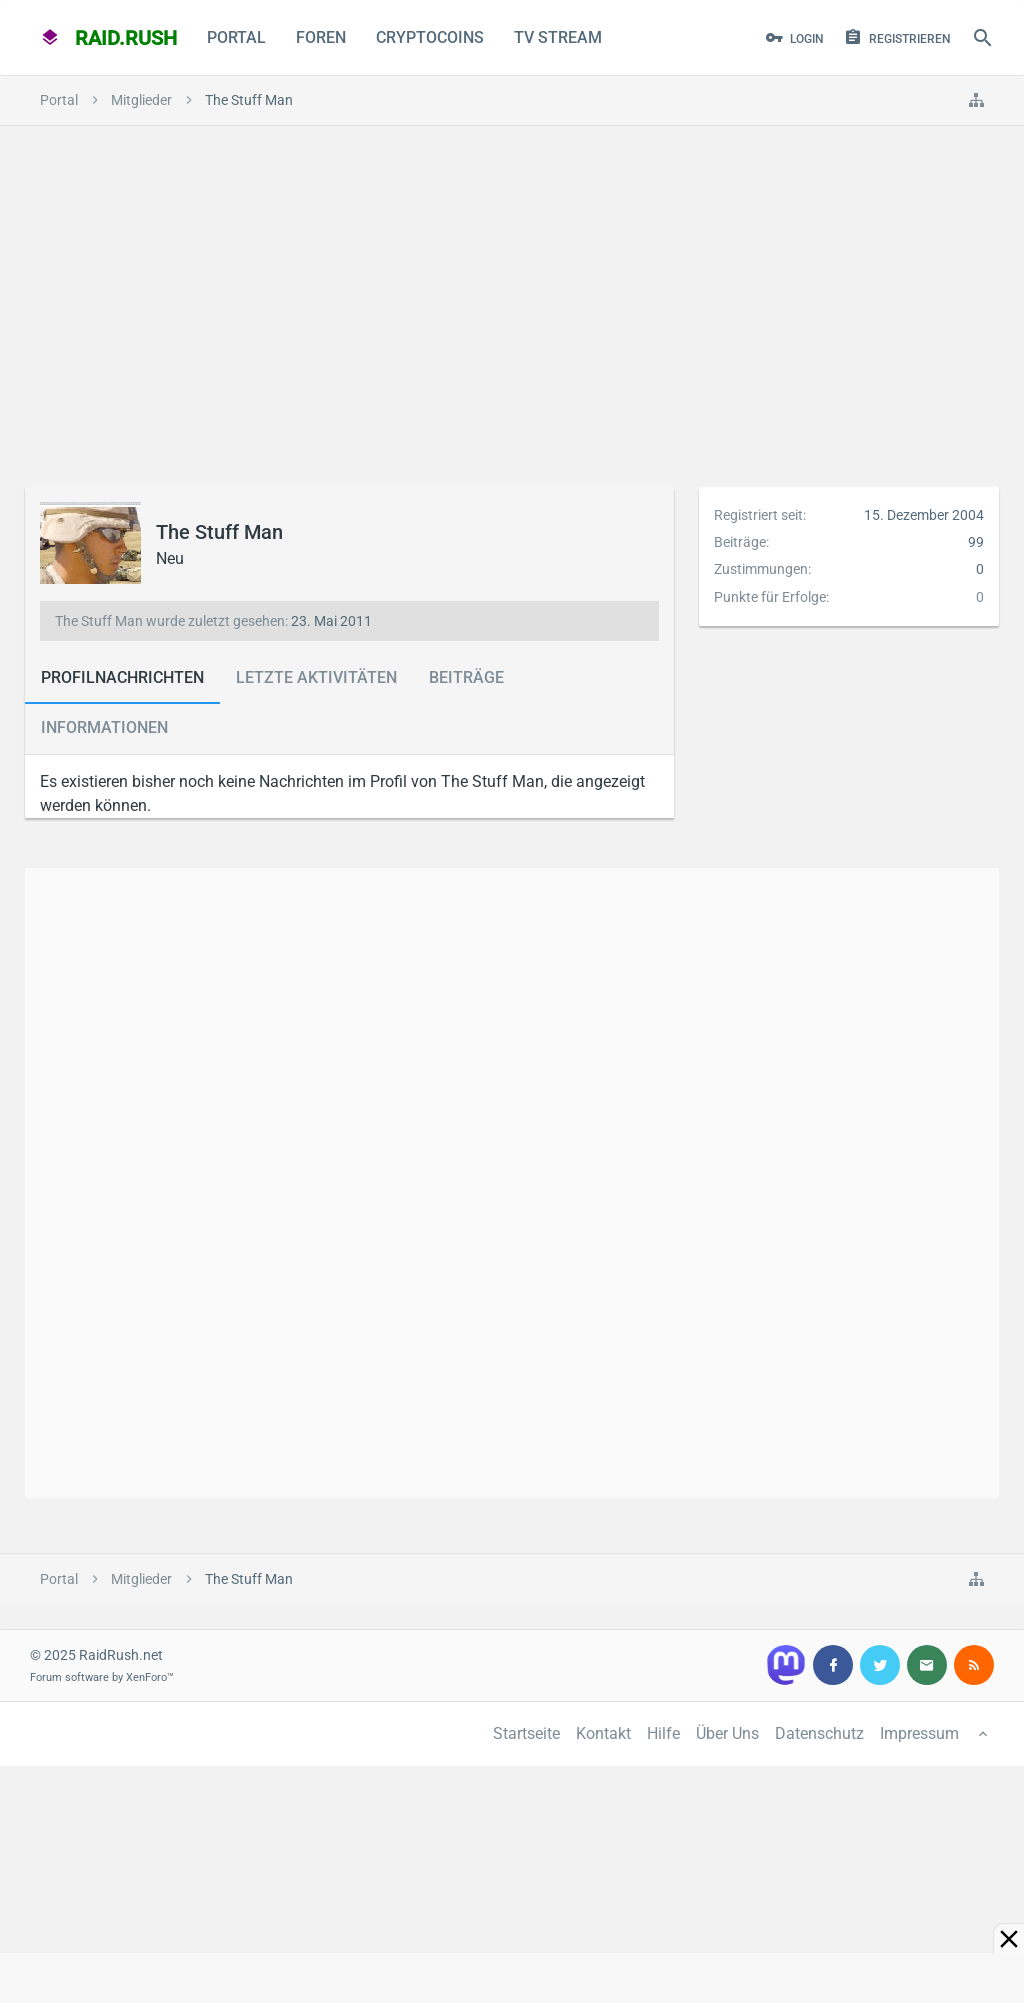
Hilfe (663, 1733)
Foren (321, 37)
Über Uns (727, 1733)
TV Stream (558, 37)
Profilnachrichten (122, 677)
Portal (236, 37)
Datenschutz (819, 1733)
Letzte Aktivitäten (316, 677)
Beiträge (466, 677)
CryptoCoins (430, 37)
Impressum (919, 1733)
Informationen (104, 727)
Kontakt (603, 1733)
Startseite (526, 1733)
